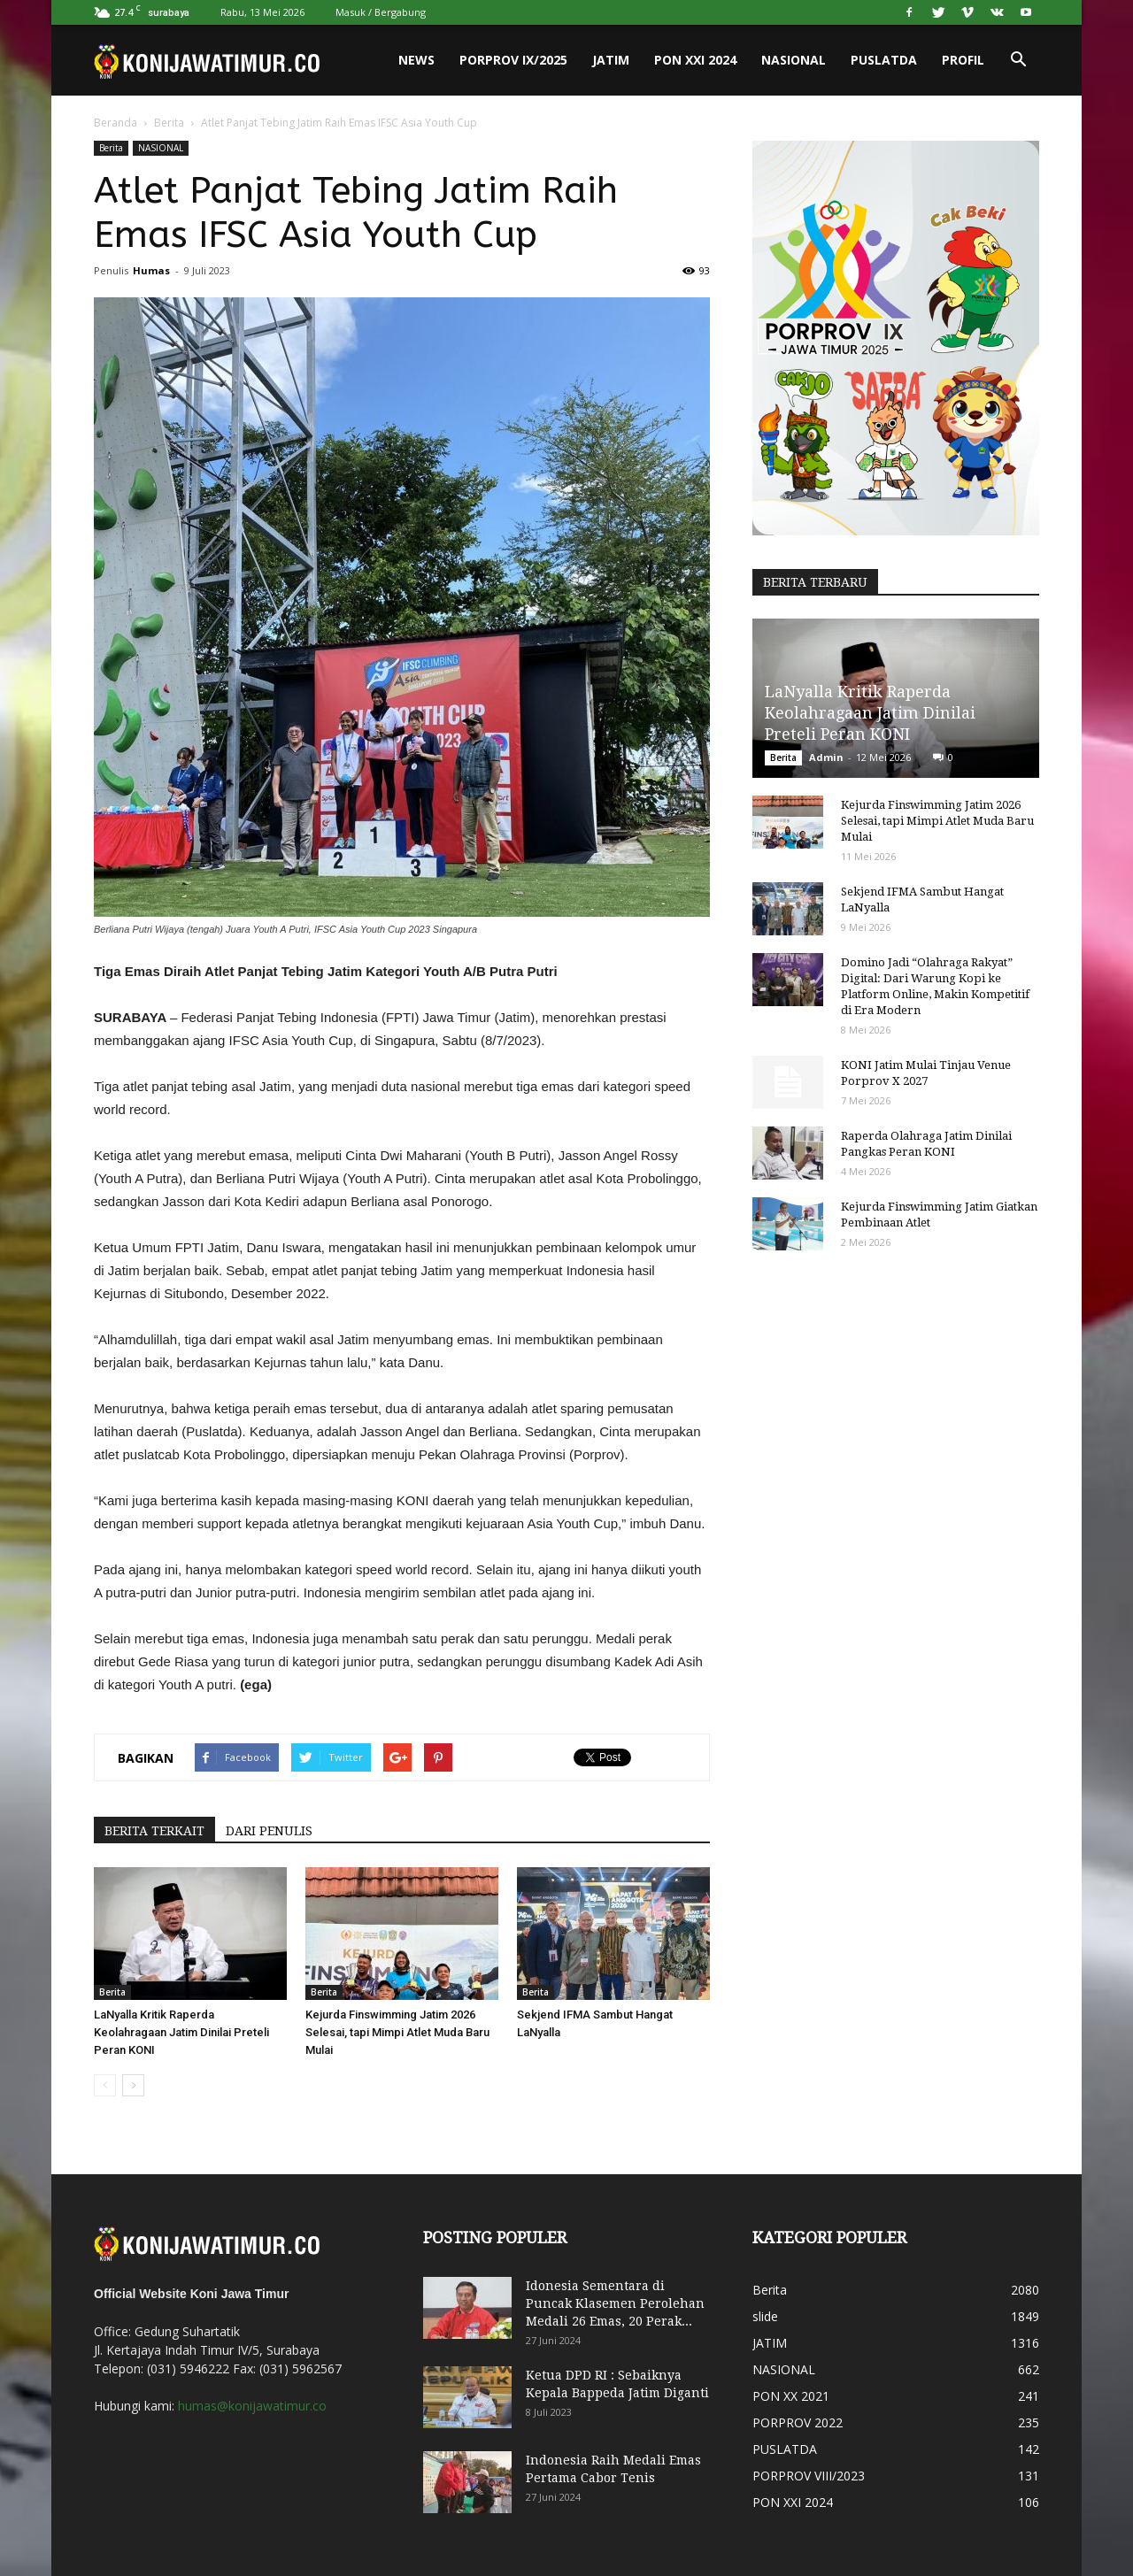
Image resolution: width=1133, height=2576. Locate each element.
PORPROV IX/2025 (513, 59)
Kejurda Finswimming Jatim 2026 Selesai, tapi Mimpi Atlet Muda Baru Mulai (397, 2032)
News (416, 59)
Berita (169, 122)
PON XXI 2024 (695, 59)
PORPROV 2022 (797, 2422)
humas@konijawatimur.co (252, 2405)
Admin (826, 757)
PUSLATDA (884, 59)
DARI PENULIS (269, 1831)
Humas (151, 270)
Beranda (115, 122)
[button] (1018, 60)
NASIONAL (793, 59)
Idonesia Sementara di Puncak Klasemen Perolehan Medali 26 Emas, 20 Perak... (615, 2303)
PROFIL (963, 59)
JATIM (610, 59)
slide (765, 2316)
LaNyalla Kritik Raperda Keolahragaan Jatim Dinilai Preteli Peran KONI (181, 2032)
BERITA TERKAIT (154, 1831)
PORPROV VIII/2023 (808, 2475)
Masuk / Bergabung (380, 12)
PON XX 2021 (790, 2396)
